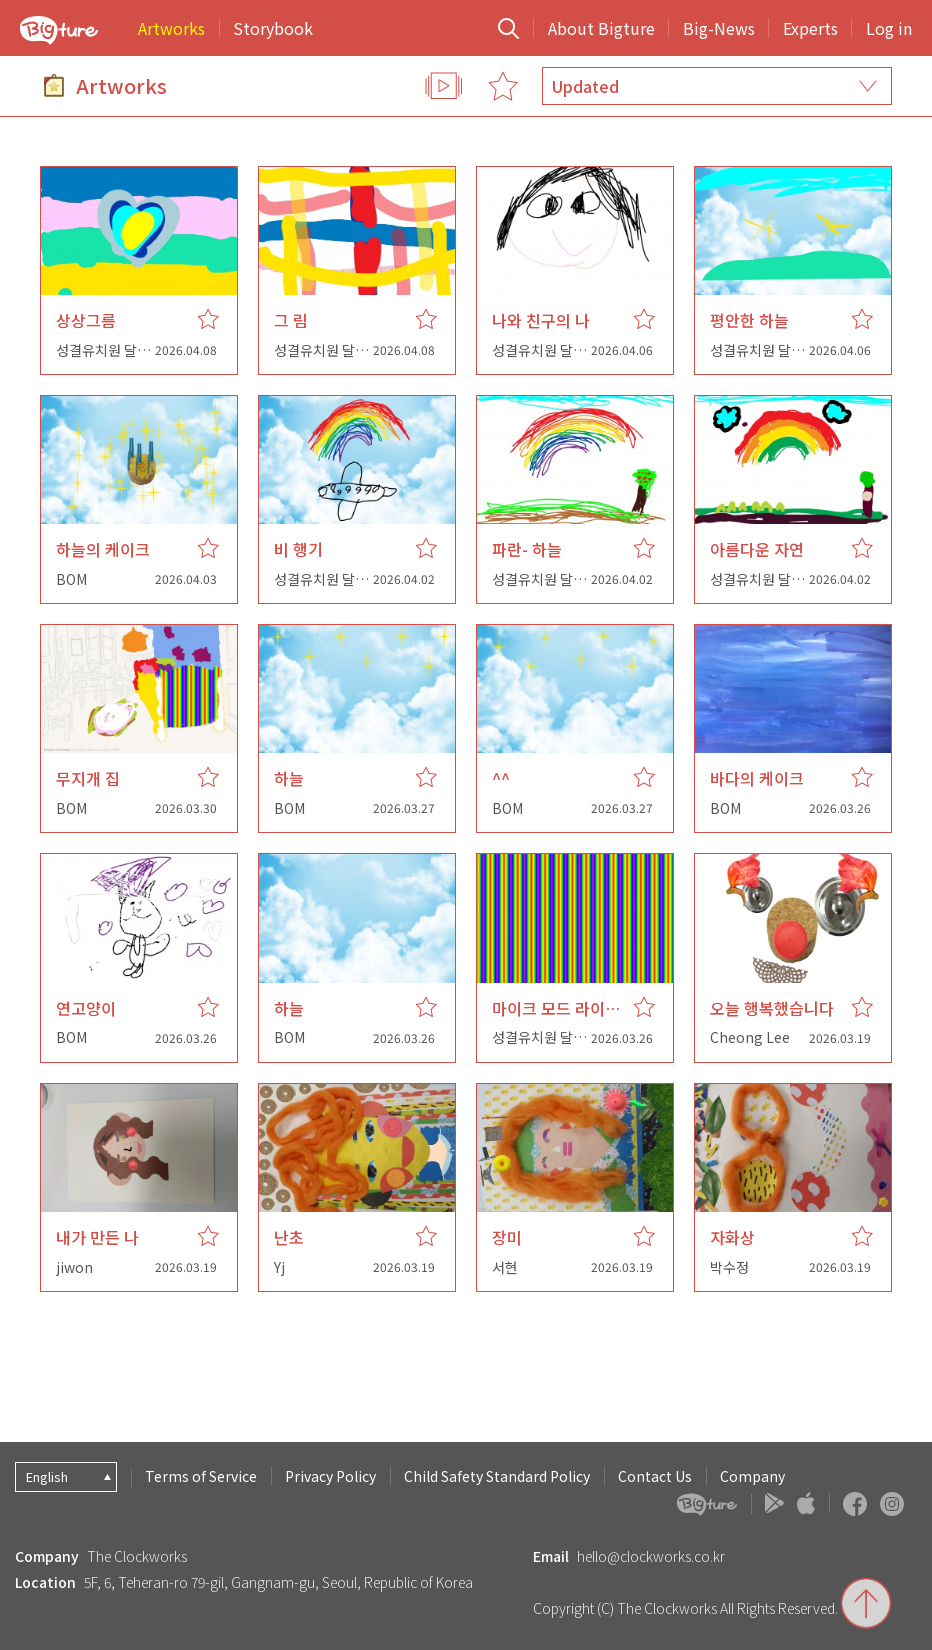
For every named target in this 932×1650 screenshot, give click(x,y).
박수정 (729, 1267)
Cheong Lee (750, 1037)
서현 (505, 1267)
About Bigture (601, 28)
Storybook (273, 28)
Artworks (171, 28)
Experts (810, 28)
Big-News (719, 28)
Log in (889, 28)
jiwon (74, 1267)
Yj (279, 1267)
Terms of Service (201, 1476)
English (47, 1476)
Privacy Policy (330, 1476)
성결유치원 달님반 (109, 350)
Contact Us (655, 1476)
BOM (71, 579)
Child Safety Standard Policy (497, 1476)
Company (752, 1476)
